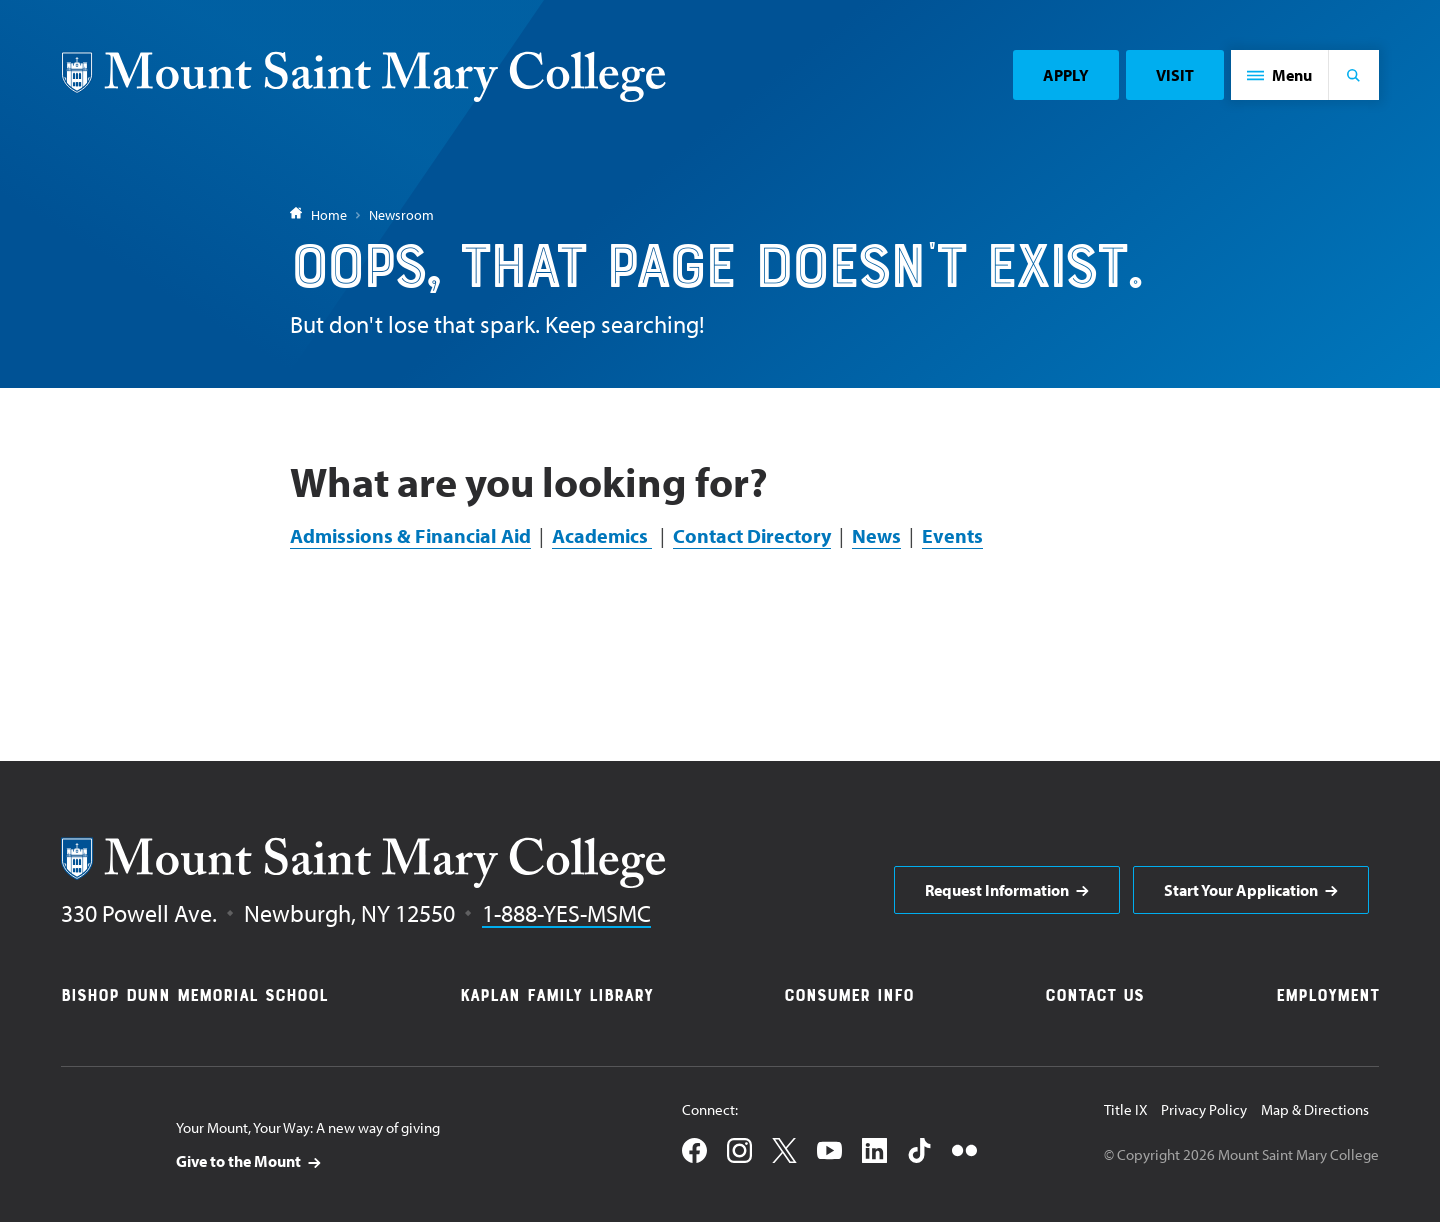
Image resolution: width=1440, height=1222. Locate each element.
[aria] (1007, 890)
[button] (1280, 75)
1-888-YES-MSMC (566, 913)
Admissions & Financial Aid (410, 535)
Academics (602, 535)
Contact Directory (752, 535)
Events (952, 535)
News (876, 535)
